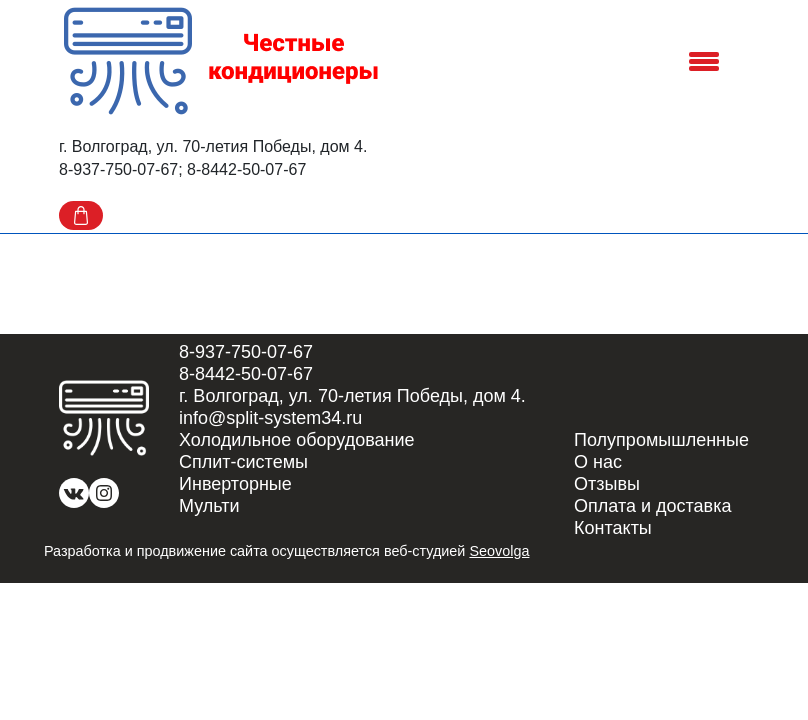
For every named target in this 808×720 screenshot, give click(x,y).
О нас (598, 462)
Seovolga (499, 551)
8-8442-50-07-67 (246, 169)
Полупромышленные (661, 440)
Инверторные (235, 484)
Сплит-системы (243, 462)
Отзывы (607, 484)
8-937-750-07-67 (118, 169)
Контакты (613, 528)
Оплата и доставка (652, 506)
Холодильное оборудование (297, 440)
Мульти (209, 506)
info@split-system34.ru (270, 418)
